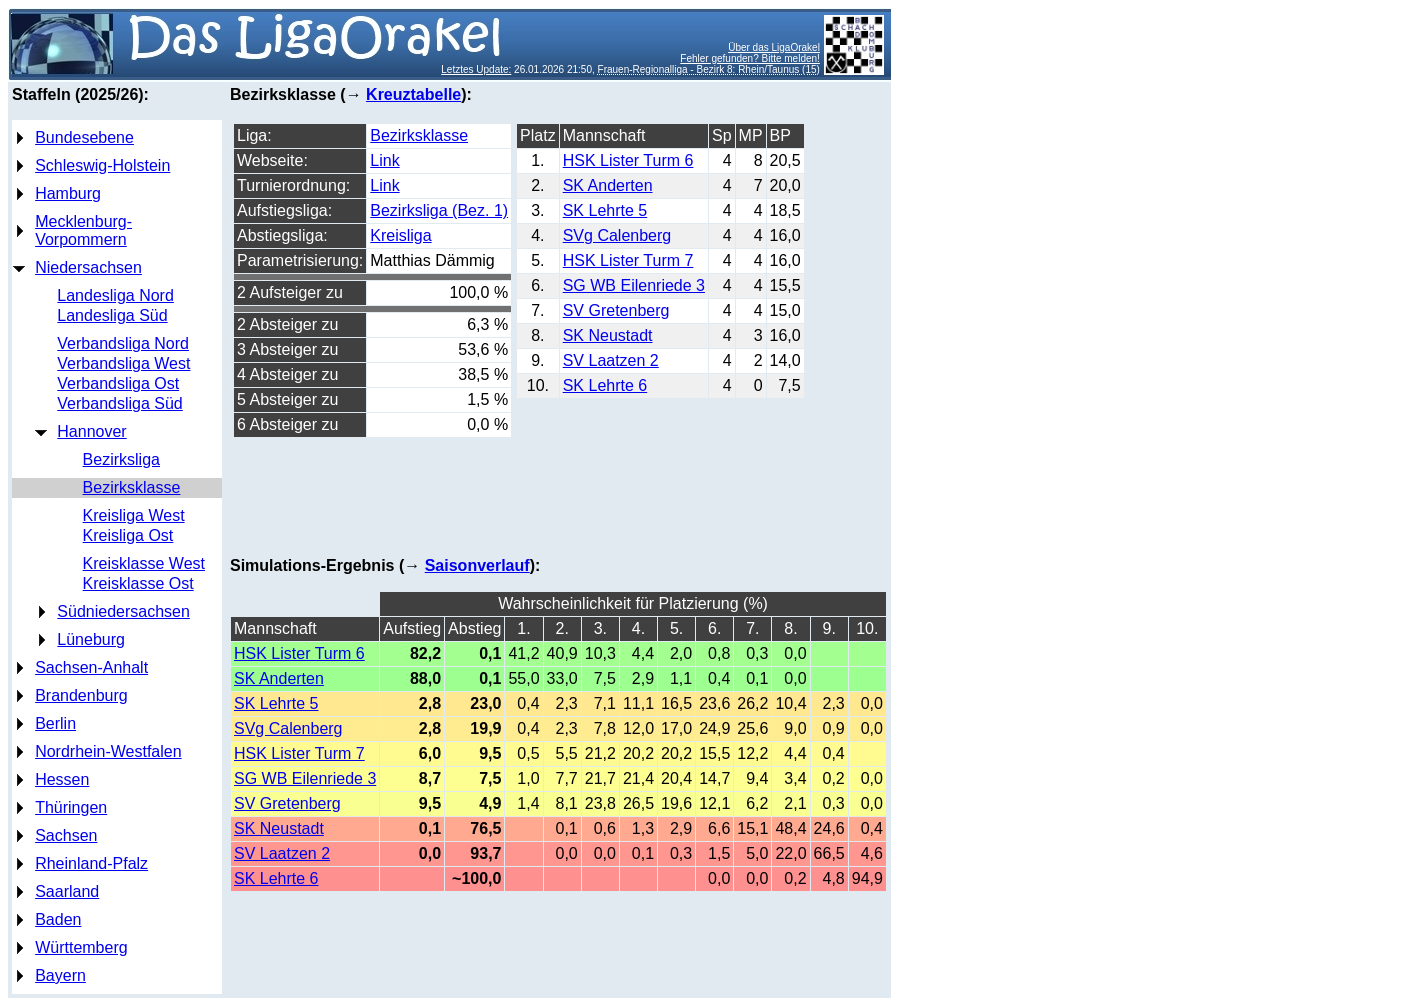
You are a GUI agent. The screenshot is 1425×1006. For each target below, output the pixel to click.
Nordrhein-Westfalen (108, 751)
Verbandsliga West (123, 363)
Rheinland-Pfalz (91, 863)
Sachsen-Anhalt (91, 667)
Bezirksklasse (132, 487)
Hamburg (68, 193)
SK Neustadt (608, 335)
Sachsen (66, 835)
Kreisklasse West (144, 563)
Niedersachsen (88, 267)
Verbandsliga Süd (119, 403)
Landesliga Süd (112, 315)
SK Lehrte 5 (605, 210)
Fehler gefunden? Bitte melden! (750, 58)
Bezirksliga (121, 459)
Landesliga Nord (115, 295)
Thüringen (71, 807)
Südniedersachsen (123, 611)
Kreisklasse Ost (138, 583)
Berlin (55, 723)
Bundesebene (84, 137)
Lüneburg (91, 639)
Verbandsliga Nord (123, 343)
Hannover (91, 431)
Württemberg (81, 947)
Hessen (62, 779)
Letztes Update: (476, 69)
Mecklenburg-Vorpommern (83, 230)
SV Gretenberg (616, 310)
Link (384, 160)
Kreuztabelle (413, 94)
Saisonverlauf (477, 565)
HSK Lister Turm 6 (628, 160)
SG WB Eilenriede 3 (634, 285)
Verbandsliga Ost (118, 383)
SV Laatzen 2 (611, 360)
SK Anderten (608, 185)
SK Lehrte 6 (605, 385)
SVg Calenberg (617, 235)
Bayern (60, 975)
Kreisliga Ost (128, 535)
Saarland (67, 891)
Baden (58, 919)
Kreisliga (400, 235)
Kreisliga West (134, 515)
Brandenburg (81, 695)
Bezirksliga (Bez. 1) (439, 210)
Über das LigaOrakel (774, 47)
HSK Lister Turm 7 (628, 260)
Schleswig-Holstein (102, 165)
